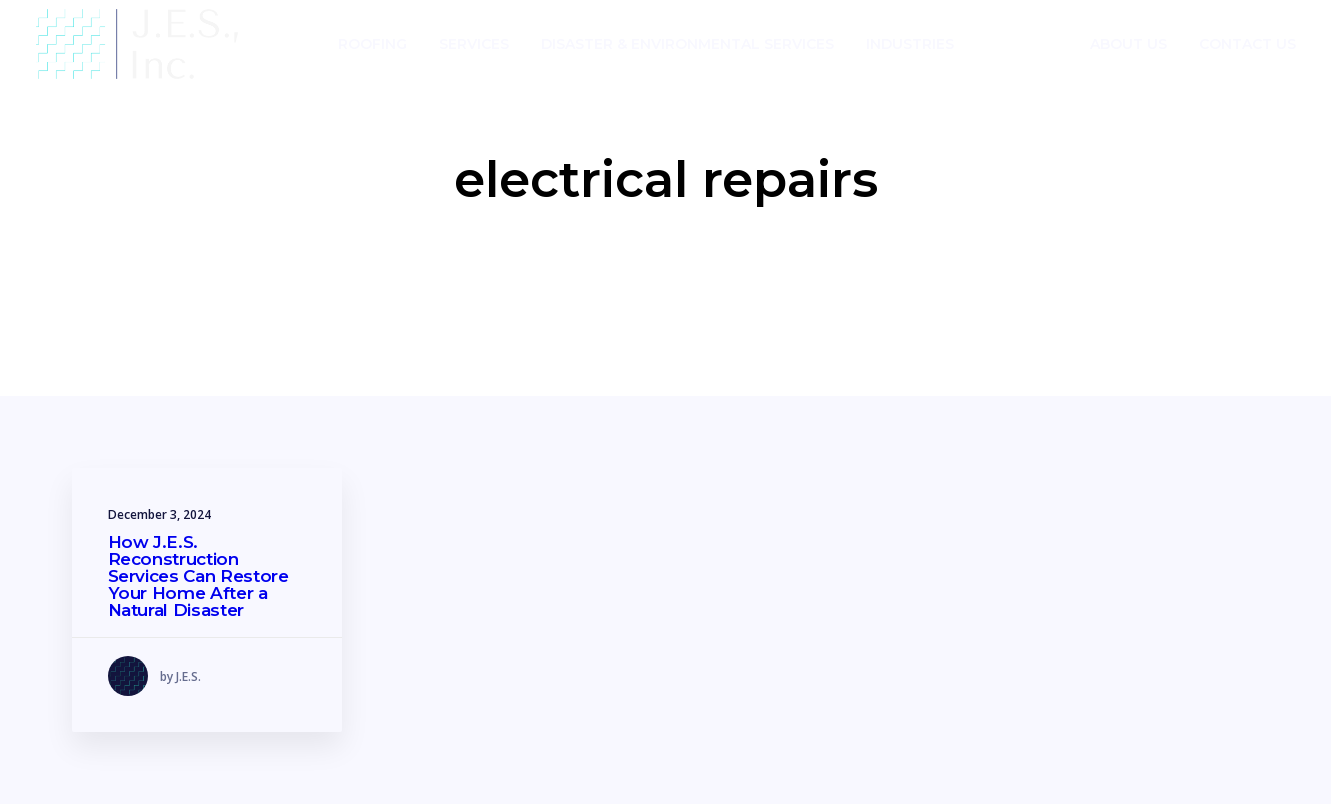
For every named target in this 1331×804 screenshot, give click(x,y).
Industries (910, 44)
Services (474, 44)
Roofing (372, 44)
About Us (1128, 44)
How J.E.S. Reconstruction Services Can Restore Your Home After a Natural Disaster (198, 576)
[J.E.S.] (137, 44)
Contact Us (1247, 44)
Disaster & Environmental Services (687, 44)
